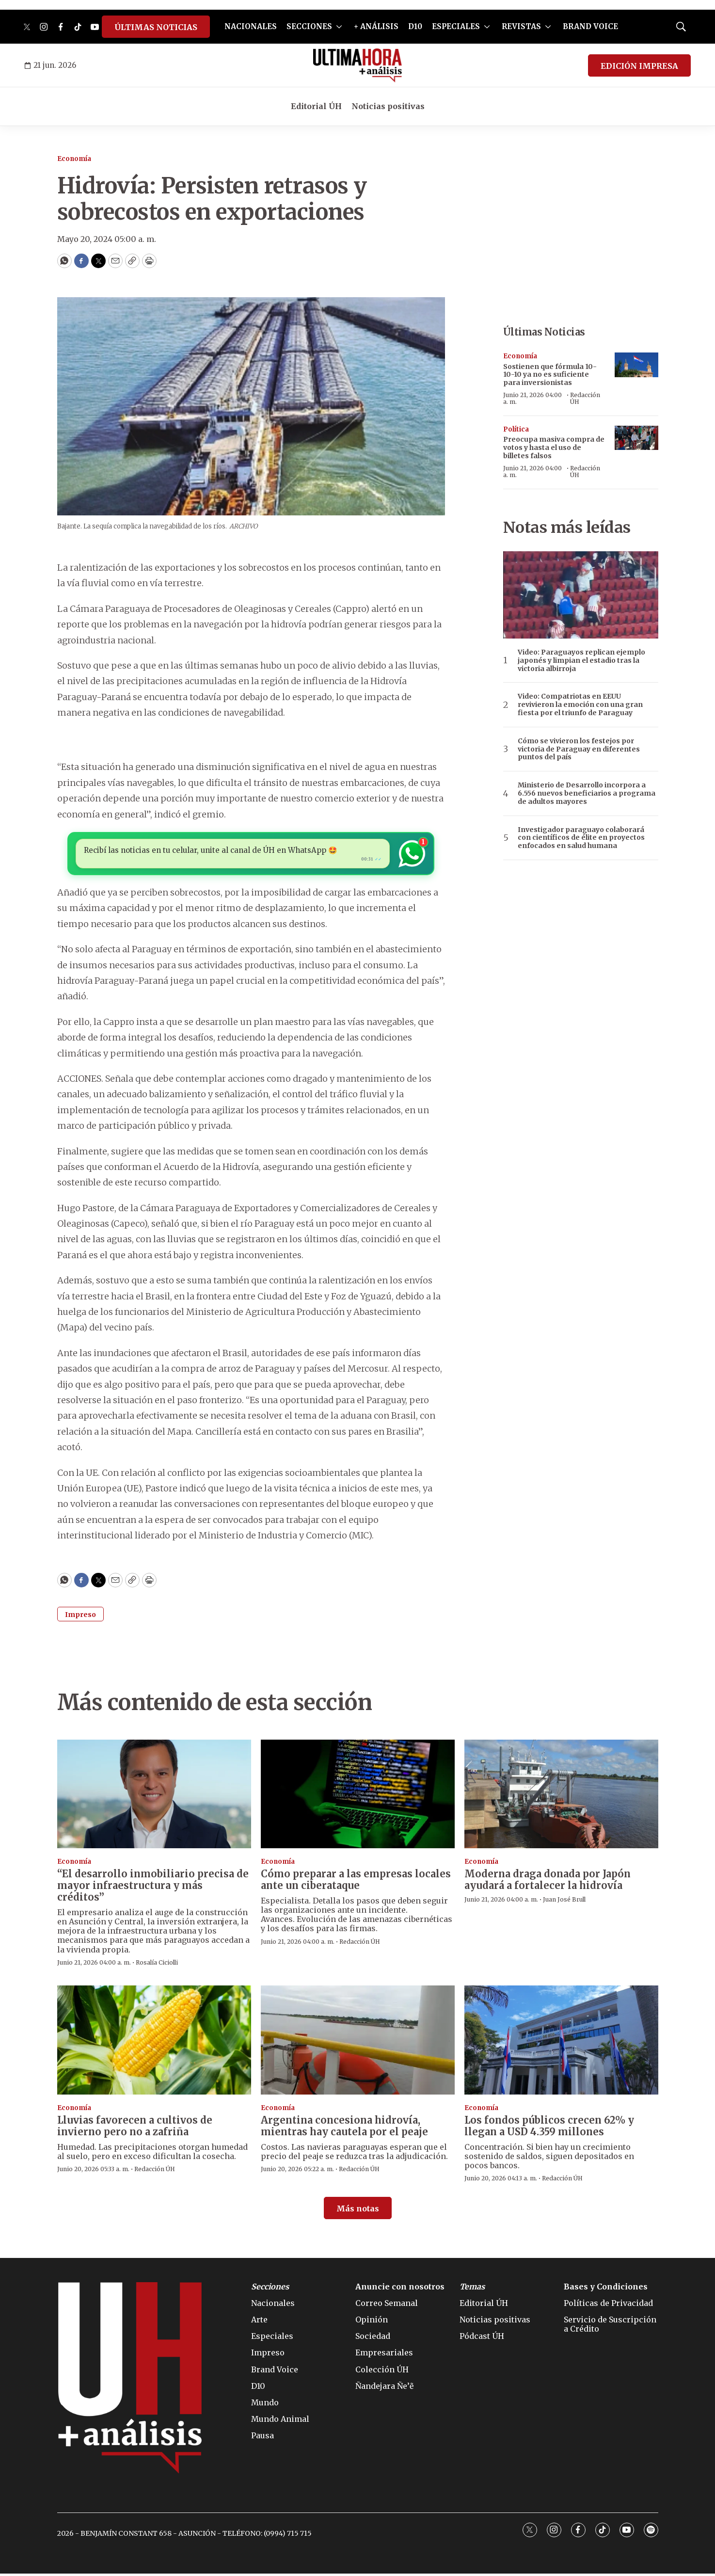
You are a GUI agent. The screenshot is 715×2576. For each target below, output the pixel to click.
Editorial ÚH (316, 106)
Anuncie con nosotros (400, 2289)
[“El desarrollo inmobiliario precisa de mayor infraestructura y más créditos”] (154, 1796)
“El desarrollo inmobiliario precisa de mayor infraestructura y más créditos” (153, 1887)
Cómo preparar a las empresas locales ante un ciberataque (356, 1882)
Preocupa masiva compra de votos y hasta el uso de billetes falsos (553, 447)
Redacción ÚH (585, 398)
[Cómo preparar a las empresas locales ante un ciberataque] (358, 1796)
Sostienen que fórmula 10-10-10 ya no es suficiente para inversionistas (550, 374)
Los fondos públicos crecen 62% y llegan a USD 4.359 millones (549, 2128)
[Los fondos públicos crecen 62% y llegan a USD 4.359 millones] (561, 2042)
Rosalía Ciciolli (157, 1964)
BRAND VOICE (590, 26)
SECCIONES (309, 26)
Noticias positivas (388, 106)
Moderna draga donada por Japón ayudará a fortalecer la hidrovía (547, 1882)
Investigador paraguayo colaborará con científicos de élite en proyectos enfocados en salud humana (581, 838)
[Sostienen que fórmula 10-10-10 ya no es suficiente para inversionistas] (636, 364)
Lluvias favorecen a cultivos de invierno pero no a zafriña (134, 2128)
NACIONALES (250, 26)
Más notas (357, 2211)
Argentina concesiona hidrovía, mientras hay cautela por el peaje (344, 2128)
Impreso (80, 1617)
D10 (415, 26)
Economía (74, 159)
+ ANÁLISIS (376, 26)
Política (516, 429)
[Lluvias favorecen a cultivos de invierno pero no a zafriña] (154, 2042)
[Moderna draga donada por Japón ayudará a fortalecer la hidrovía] (561, 1796)
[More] (339, 26)
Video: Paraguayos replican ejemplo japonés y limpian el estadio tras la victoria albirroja (581, 660)
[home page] (357, 65)
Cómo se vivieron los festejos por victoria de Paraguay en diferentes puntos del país (579, 749)
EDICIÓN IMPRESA (639, 66)
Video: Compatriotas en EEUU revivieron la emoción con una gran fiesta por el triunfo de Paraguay (580, 704)
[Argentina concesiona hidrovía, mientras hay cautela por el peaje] (358, 2042)
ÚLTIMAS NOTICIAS (155, 27)
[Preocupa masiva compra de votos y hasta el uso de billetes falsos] (636, 438)
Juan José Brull (564, 1901)
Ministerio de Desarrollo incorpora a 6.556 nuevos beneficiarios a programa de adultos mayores (586, 793)
